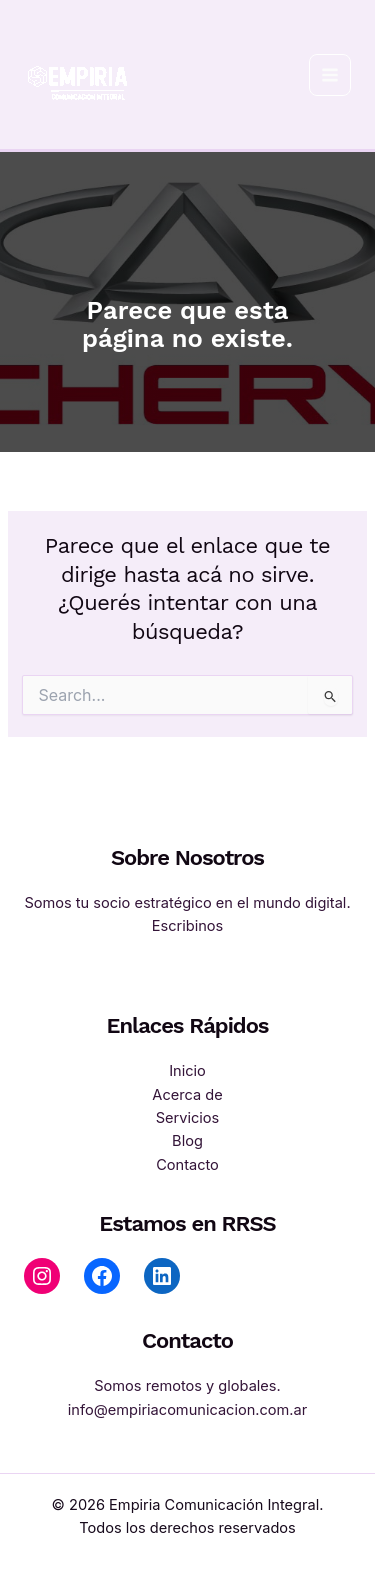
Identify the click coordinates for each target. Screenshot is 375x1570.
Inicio (187, 1071)
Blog (187, 1141)
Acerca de (187, 1095)
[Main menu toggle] (330, 75)
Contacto (187, 1165)
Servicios (188, 1118)
